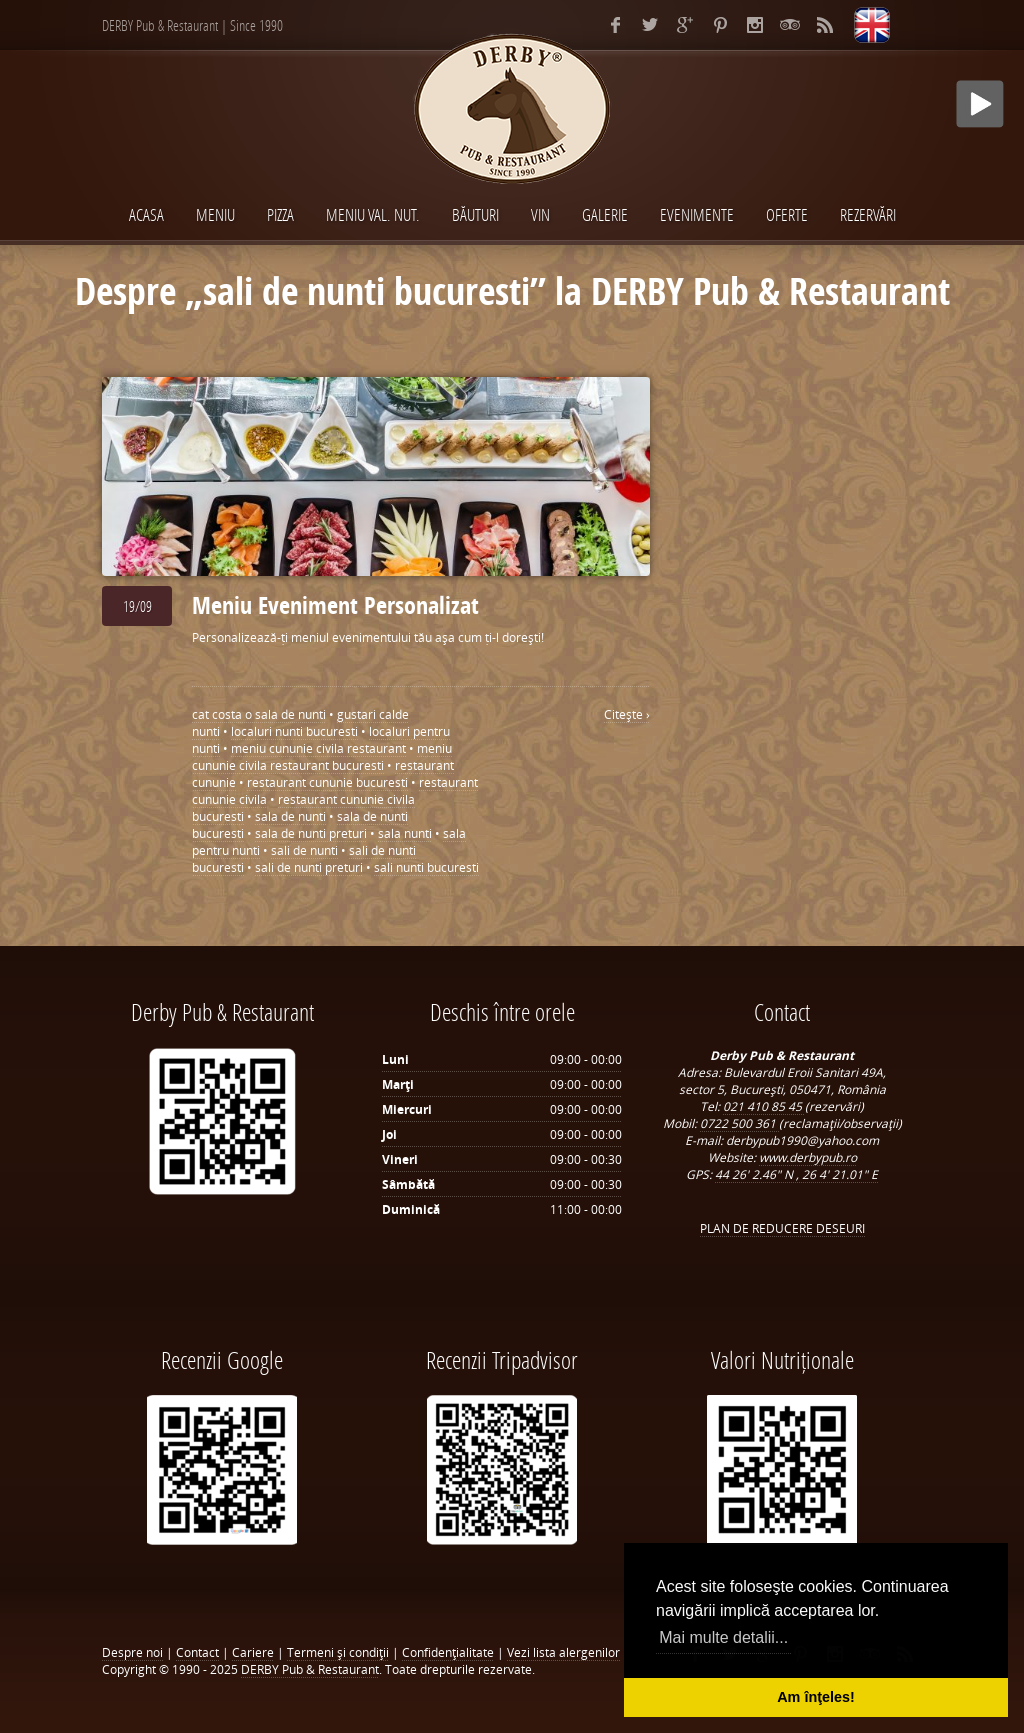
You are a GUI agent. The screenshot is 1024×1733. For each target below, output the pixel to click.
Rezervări (868, 214)
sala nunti (405, 833)
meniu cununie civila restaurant (318, 748)
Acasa (146, 214)
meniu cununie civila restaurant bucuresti (322, 757)
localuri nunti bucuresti (294, 731)
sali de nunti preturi (309, 867)
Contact (197, 1652)
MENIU (215, 214)
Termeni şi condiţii (338, 1652)
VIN (540, 214)
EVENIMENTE (697, 214)
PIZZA (280, 214)
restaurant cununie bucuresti (327, 782)
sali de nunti (304, 850)
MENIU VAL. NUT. (373, 214)
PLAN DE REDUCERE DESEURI (782, 1228)
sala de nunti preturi (311, 833)
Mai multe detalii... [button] (723, 1637)
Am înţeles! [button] (816, 1697)
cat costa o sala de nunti (259, 714)
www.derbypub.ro (808, 1157)
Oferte (787, 214)
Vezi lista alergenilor (563, 1652)
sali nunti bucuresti (426, 867)
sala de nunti (290, 816)
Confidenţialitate (448, 1652)
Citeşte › (627, 714)
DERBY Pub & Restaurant (310, 1669)
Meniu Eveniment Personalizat (335, 605)
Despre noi (132, 1652)
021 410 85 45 (764, 1106)
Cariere (253, 1652)
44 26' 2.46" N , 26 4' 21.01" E (796, 1174)
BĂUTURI (475, 214)
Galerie (605, 214)
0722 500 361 (739, 1123)
